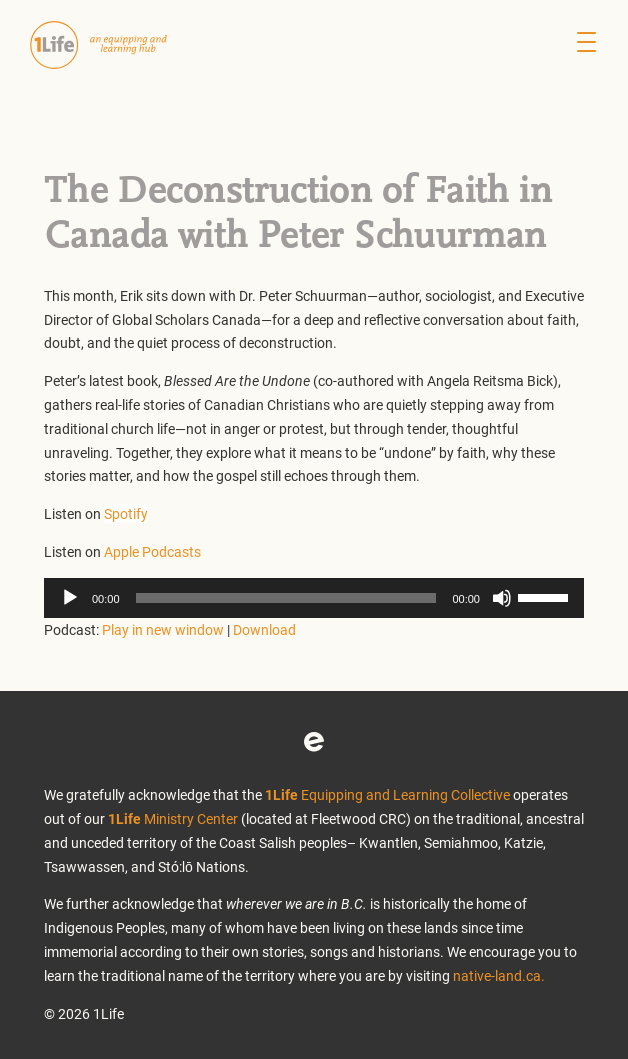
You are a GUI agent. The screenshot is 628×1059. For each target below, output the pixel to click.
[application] (314, 598)
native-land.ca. (499, 975)
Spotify (126, 513)
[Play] (70, 598)
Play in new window (163, 629)
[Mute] (502, 598)
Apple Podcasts (152, 551)
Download (264, 629)
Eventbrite (314, 742)
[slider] (286, 598)
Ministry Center (173, 818)
